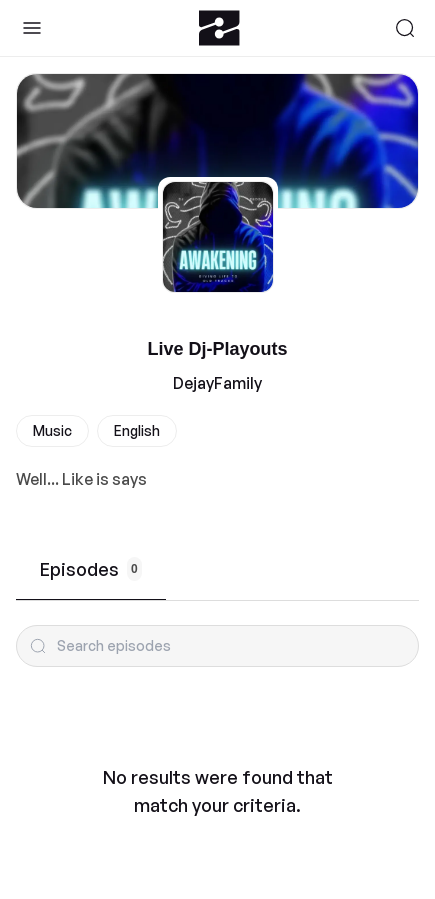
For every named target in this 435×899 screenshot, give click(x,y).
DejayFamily (217, 383)
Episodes (91, 569)
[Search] (405, 28)
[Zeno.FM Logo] (219, 28)
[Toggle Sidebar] (32, 28)
